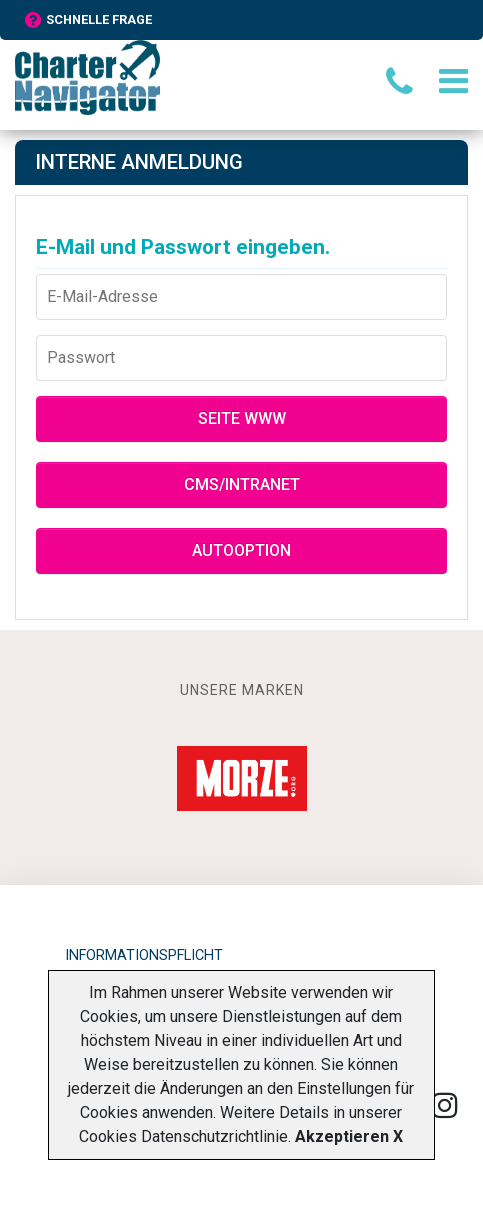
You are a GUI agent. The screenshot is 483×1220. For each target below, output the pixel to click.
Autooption (241, 550)
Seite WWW (242, 418)
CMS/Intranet (242, 484)
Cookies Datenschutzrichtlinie (183, 1136)
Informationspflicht (144, 955)
